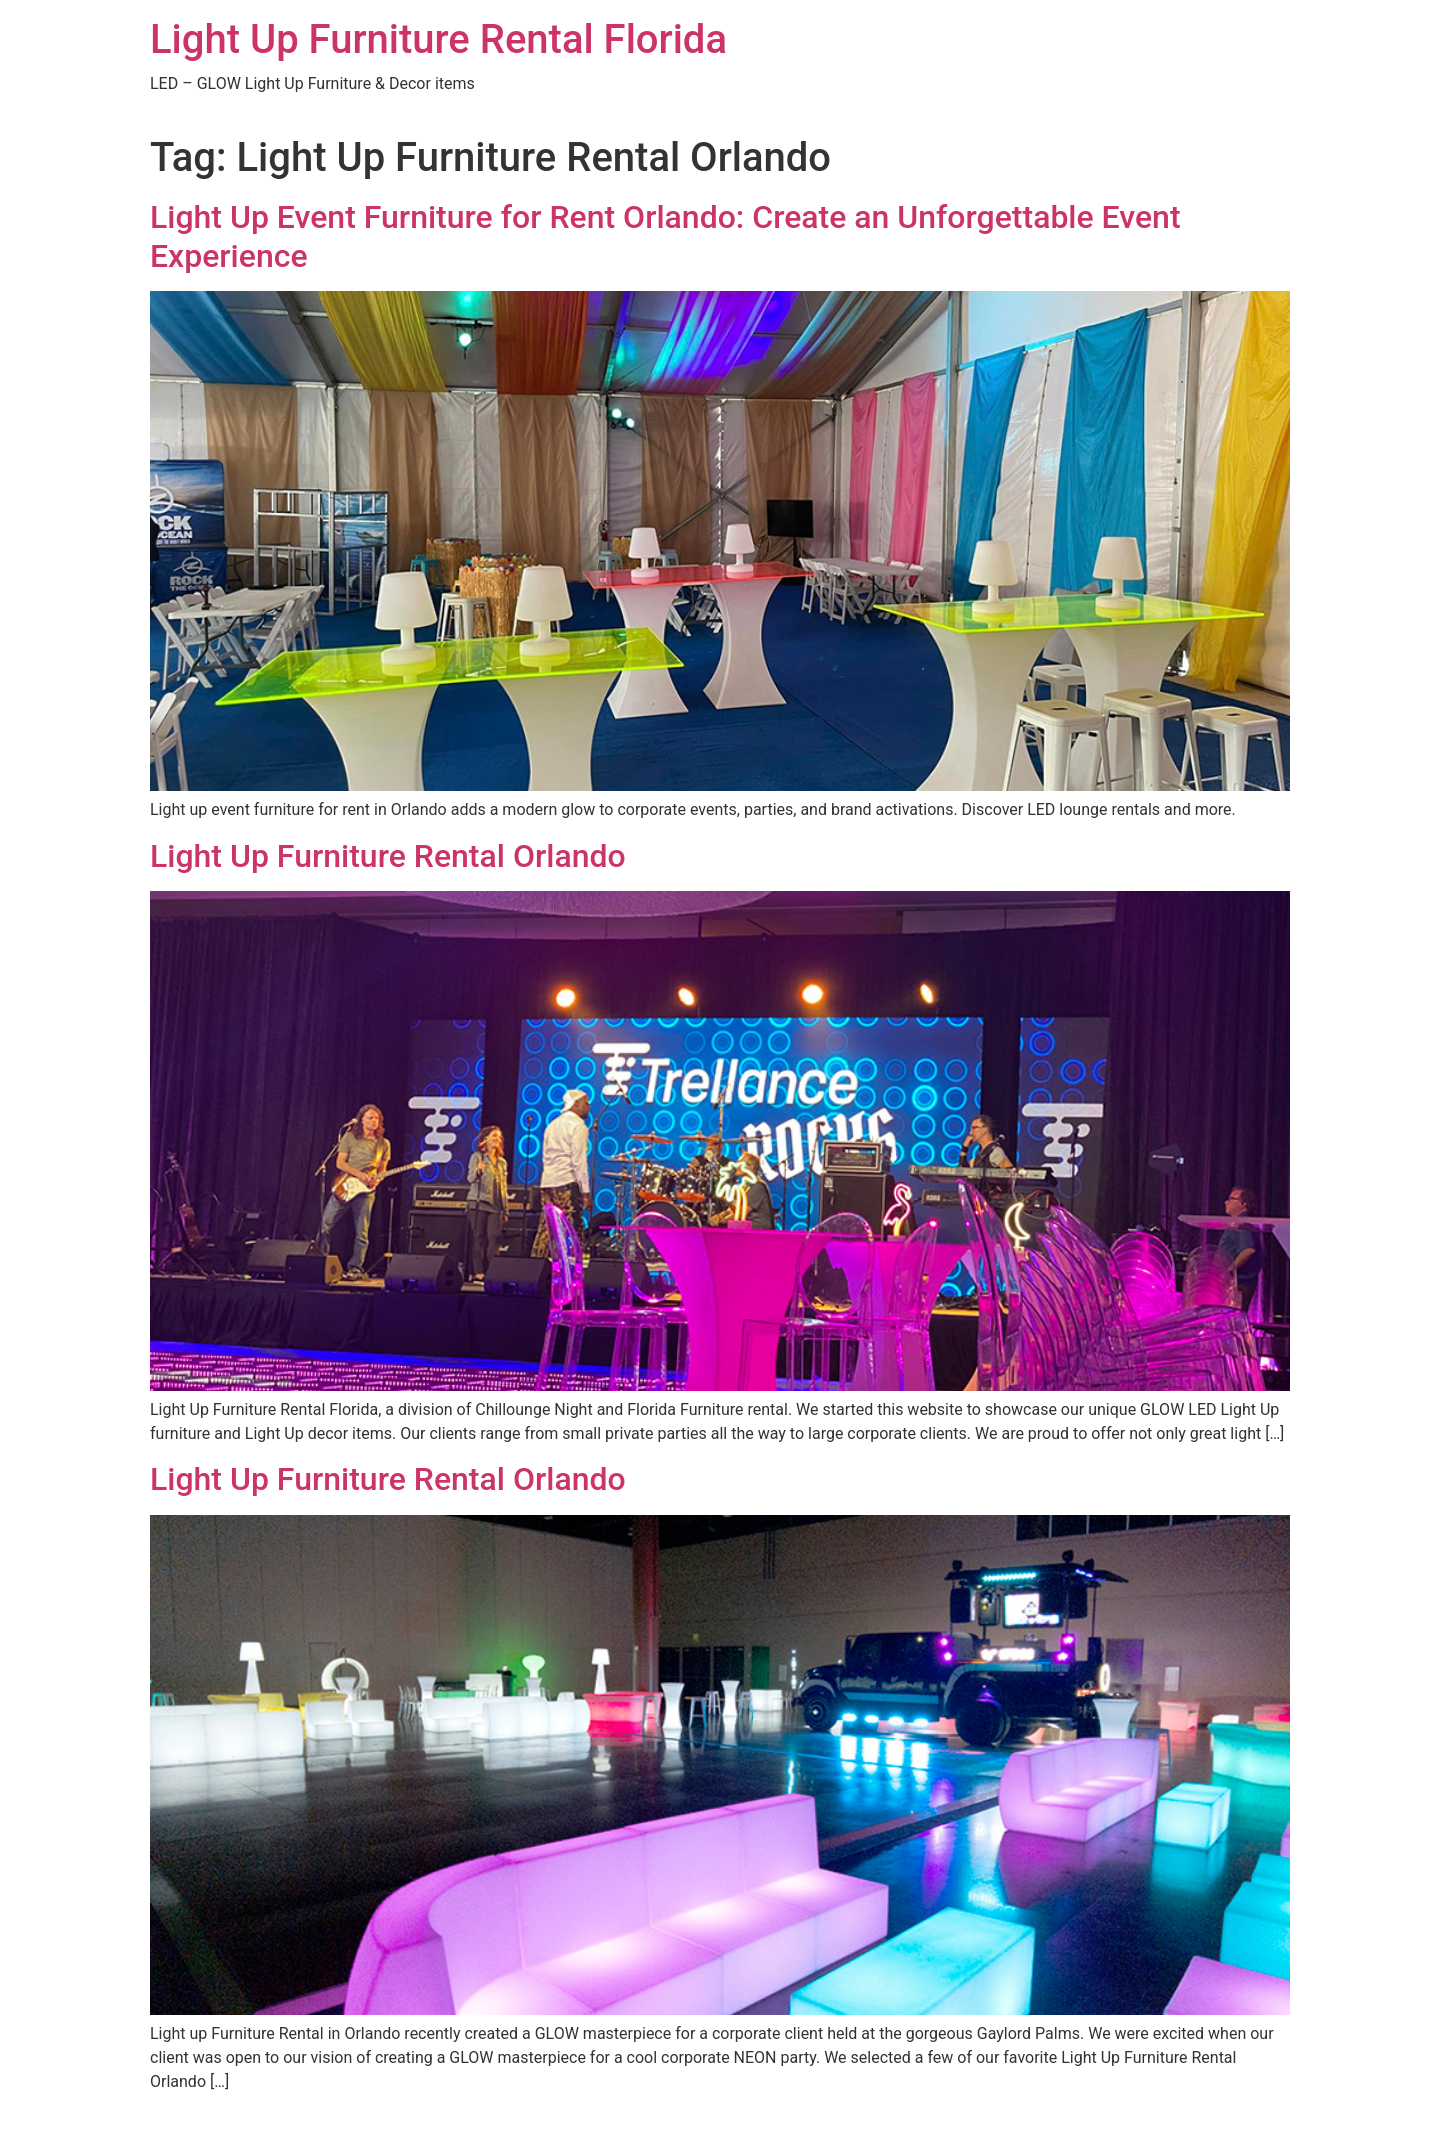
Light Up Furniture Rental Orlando (388, 856)
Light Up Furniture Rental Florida (438, 39)
